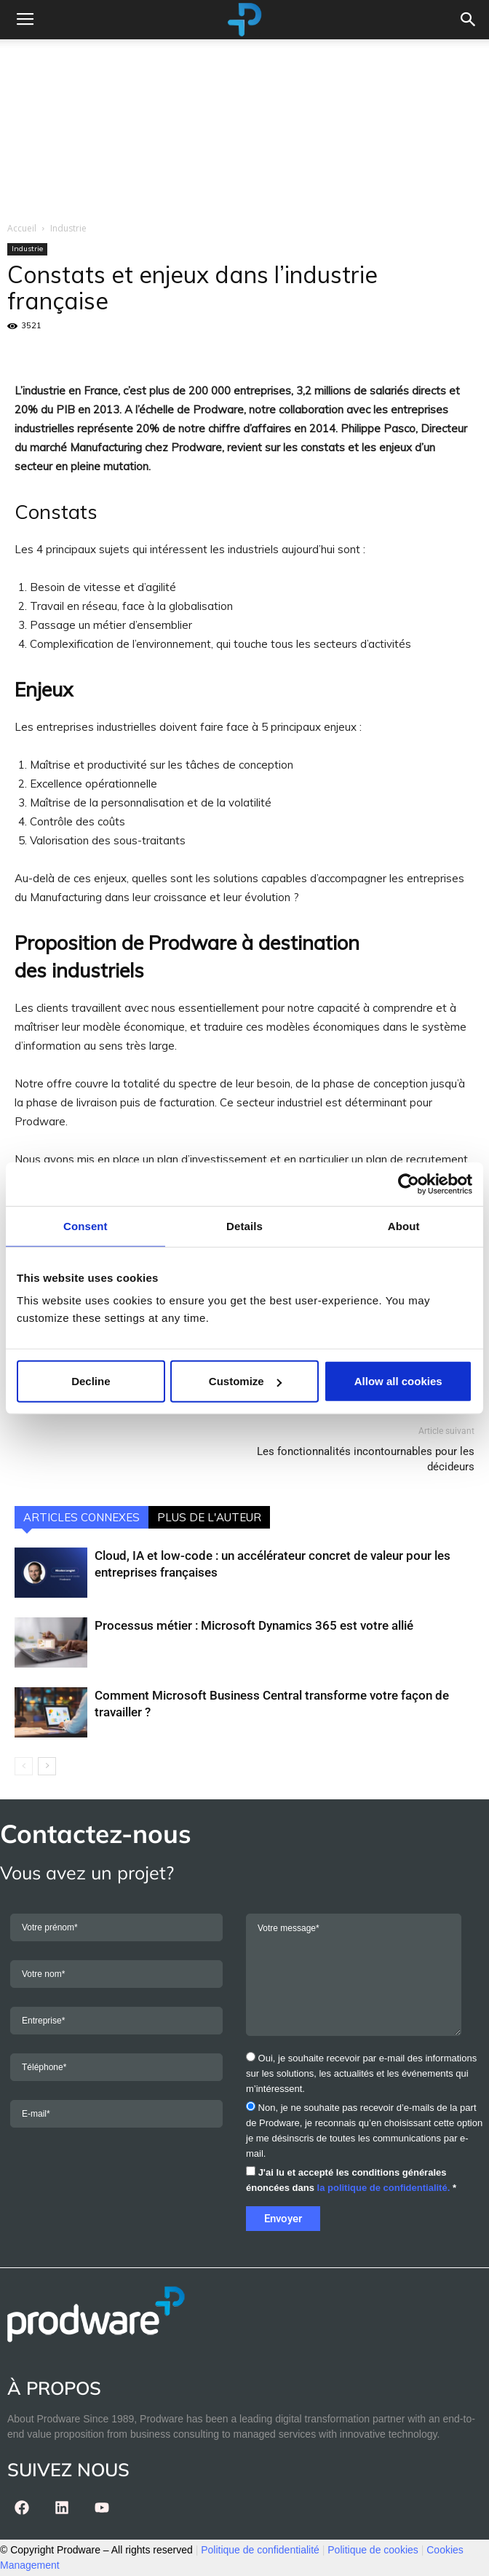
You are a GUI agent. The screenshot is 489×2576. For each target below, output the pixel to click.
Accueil (21, 228)
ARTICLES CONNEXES (81, 1517)
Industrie (68, 228)
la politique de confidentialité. (383, 2187)
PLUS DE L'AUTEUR (209, 1517)
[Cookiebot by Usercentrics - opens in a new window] (408, 1183)
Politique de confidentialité (260, 2550)
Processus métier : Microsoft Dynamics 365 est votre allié (255, 1625)
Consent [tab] (85, 1225)
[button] (468, 19)
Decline (90, 1381)
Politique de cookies (372, 2550)
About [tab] (404, 1225)
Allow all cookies (398, 1381)
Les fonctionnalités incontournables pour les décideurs (365, 1459)
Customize (245, 1381)
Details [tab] (244, 1225)
